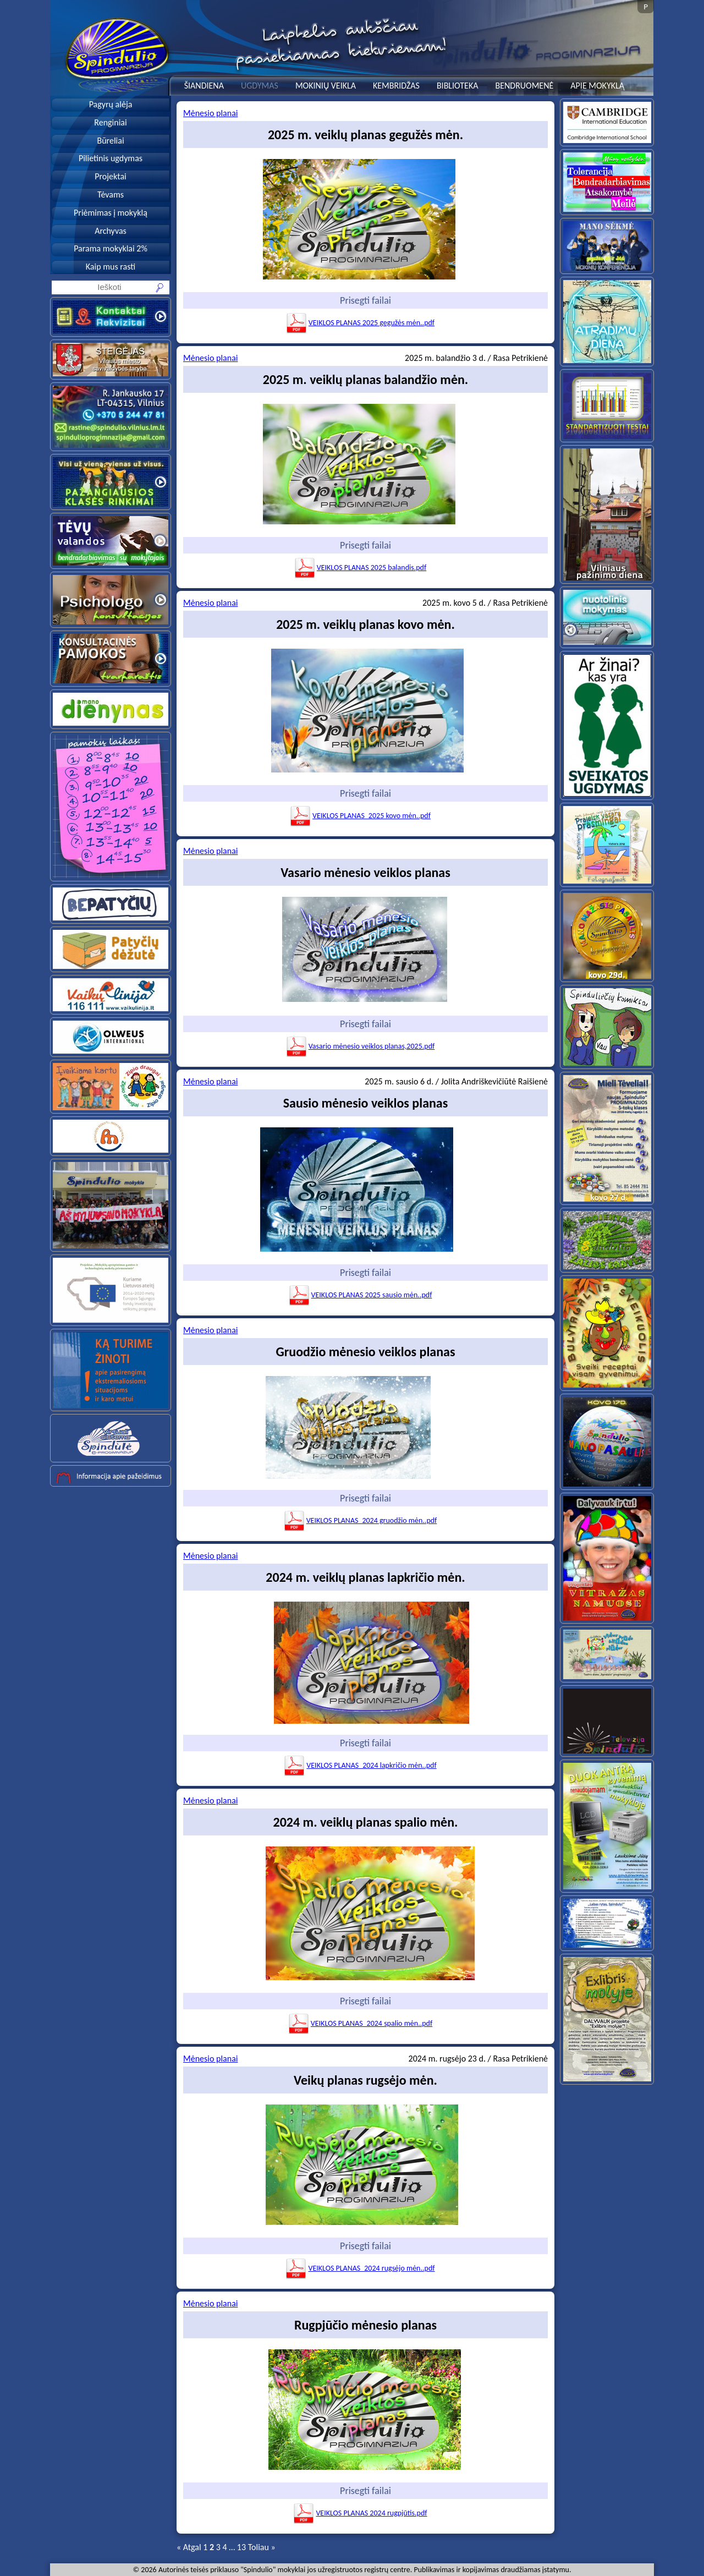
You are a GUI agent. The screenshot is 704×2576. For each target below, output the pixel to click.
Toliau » (262, 2547)
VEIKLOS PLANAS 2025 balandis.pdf (360, 567)
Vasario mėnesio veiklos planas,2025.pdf (360, 1046)
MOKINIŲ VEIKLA (325, 85)
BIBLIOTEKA (458, 85)
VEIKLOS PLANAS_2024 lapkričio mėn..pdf (359, 1765)
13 (241, 2547)
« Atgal (189, 2547)
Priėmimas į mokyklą (110, 212)
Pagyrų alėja (111, 104)
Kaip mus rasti (110, 266)
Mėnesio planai (210, 113)
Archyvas (111, 231)
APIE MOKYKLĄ (597, 85)
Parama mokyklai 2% (110, 248)
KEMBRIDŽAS (396, 85)
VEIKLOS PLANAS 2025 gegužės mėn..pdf (360, 322)
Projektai (111, 176)
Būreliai (110, 140)
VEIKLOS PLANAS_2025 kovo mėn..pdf (360, 815)
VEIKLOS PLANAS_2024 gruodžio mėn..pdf (360, 1520)
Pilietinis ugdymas (110, 158)
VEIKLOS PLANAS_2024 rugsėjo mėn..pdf (360, 2268)
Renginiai (110, 122)
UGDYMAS (259, 85)
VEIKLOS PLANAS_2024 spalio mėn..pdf (360, 2023)
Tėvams (110, 194)
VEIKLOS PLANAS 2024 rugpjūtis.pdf (360, 2513)
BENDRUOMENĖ (524, 85)
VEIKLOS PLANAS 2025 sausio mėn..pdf (360, 1295)
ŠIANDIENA (204, 85)
